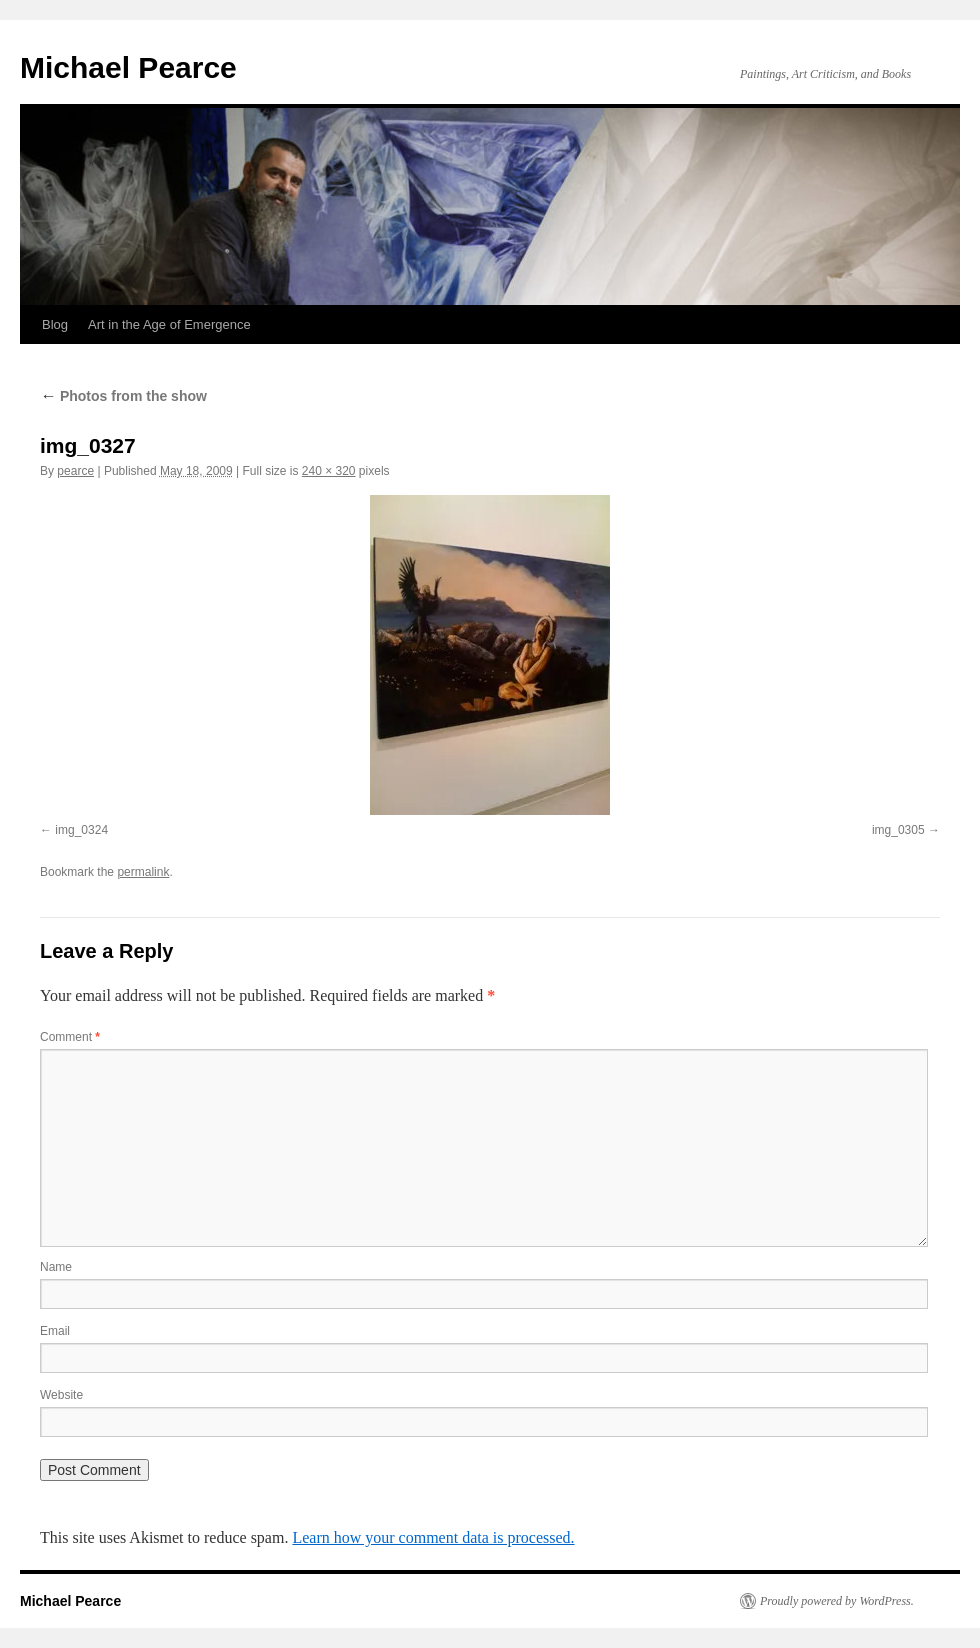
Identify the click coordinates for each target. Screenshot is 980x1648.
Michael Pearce (128, 67)
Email (55, 1331)
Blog (55, 324)
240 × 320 (329, 471)
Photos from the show (123, 396)
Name (56, 1267)
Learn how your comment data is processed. (433, 1537)
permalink (143, 872)
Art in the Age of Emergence (169, 324)
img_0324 (81, 830)
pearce (75, 471)
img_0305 (898, 830)
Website (61, 1395)
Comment (70, 1037)
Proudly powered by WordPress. (837, 1601)
